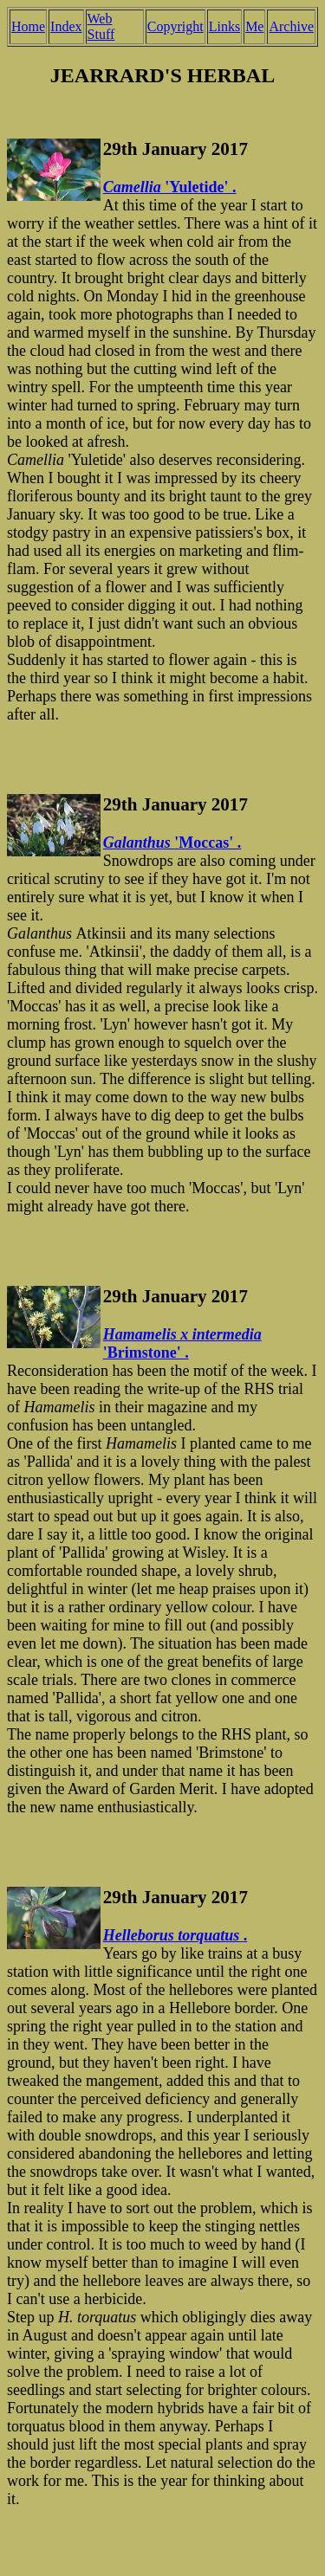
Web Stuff (101, 26)
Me (254, 26)
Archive (291, 26)
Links (224, 26)
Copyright (175, 26)
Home (28, 26)
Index (65, 26)
